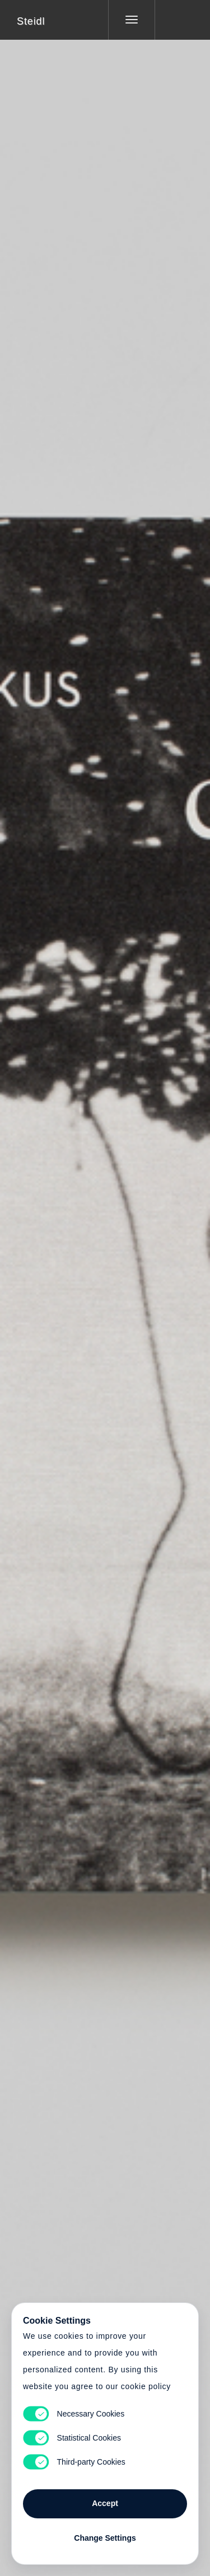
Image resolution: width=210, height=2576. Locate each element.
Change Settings (105, 2537)
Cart (105, 1281)
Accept (105, 2503)
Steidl (31, 21)
